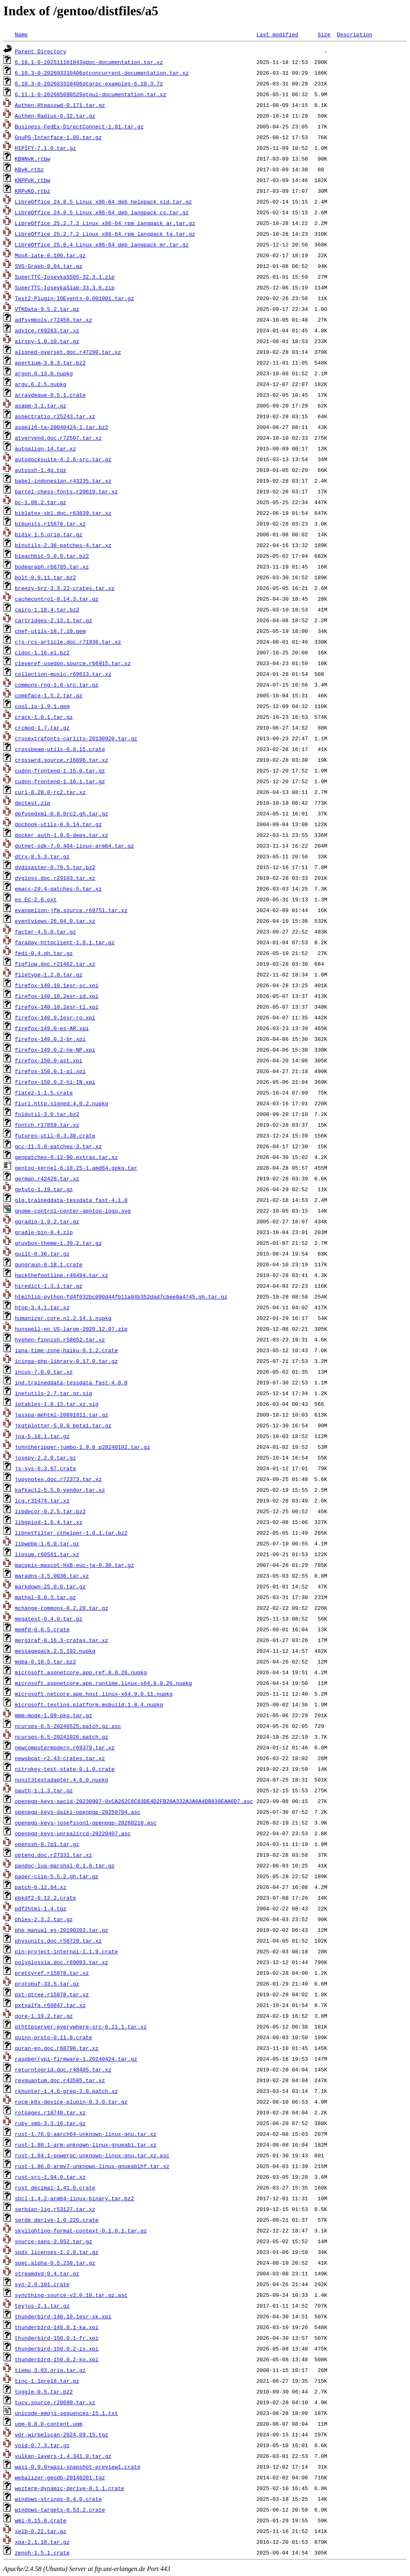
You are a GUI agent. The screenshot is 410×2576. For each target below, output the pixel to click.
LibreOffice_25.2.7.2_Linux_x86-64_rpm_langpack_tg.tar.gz (105, 233)
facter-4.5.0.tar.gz (45, 931)
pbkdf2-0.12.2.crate (45, 1897)
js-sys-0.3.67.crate (45, 1468)
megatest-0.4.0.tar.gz (49, 1618)
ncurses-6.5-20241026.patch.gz (61, 1736)
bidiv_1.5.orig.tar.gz (49, 534)
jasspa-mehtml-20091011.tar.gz (61, 1414)
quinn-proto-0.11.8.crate (53, 2037)
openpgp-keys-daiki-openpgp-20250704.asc (77, 1811)
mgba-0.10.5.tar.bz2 (45, 1661)
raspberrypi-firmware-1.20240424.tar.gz (76, 2058)
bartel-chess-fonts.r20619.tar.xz (66, 491)
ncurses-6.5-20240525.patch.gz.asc (68, 1726)
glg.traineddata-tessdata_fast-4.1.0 (71, 1200)
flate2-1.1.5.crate (44, 1092)
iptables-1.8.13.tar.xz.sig (57, 1404)
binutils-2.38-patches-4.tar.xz (63, 545)
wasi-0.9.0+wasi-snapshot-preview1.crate (77, 2466)
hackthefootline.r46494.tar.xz (61, 1275)
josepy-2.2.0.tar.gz (45, 1457)
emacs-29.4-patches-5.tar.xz (58, 888)
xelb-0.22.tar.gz (40, 2531)
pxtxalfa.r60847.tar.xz (50, 2005)
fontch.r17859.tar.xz (47, 1124)
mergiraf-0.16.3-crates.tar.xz (61, 1640)
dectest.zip (32, 802)
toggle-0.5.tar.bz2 (44, 2391)
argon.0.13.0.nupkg (44, 373)
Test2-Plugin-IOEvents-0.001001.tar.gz (74, 298)
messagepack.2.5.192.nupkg (55, 1650)
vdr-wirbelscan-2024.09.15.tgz (61, 2434)
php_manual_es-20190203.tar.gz (61, 1930)
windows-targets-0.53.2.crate (60, 2509)
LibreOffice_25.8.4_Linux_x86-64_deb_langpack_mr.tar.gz (102, 244)
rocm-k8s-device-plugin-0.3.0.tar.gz (71, 2101)
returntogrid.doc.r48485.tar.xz (63, 2069)
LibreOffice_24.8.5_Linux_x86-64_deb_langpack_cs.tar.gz (102, 212)
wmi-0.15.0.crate (40, 2520)
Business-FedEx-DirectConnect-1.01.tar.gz (79, 126)
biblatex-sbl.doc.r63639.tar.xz (63, 513)
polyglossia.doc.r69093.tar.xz (61, 1962)
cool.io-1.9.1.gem (42, 706)
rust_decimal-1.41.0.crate (55, 2187)
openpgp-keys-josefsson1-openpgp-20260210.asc (85, 1822)
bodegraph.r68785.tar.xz (52, 566)
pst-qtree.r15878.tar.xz (52, 1994)
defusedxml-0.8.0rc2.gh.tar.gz (61, 813)
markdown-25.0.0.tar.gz (50, 1586)
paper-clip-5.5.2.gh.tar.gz (57, 1876)
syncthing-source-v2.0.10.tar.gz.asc (71, 2295)
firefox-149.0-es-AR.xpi (52, 1028)
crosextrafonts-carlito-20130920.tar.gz (76, 738)
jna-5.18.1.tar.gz (42, 1436)
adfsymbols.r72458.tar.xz (53, 319)
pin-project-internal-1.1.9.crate (66, 1951)
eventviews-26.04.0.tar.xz (55, 920)
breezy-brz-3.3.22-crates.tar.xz (65, 588)
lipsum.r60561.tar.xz (47, 1554)
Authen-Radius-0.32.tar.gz (55, 115)
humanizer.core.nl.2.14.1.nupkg (63, 1318)
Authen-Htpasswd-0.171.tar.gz (60, 105)
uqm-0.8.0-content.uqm (49, 2423)
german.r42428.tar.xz (47, 1178)
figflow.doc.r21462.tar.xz (55, 963)
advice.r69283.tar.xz (47, 330)
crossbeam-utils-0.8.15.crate (60, 749)
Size (324, 34)
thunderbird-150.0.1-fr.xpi (57, 2337)
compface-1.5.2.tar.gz (49, 695)
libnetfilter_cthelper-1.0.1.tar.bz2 (71, 1532)
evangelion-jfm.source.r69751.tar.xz (71, 910)
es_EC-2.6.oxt (36, 899)
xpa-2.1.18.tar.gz (42, 2541)
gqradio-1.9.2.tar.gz (47, 1221)
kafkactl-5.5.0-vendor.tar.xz (60, 1489)
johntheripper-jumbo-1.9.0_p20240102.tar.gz (82, 1446)
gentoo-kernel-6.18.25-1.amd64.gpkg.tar (76, 1167)
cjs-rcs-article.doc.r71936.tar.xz (68, 641)
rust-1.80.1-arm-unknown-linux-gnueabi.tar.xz (85, 2144)
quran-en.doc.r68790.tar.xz (57, 2048)
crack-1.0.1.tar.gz (44, 716)
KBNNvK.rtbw (32, 158)
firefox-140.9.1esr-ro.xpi (55, 1017)
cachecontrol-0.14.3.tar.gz (57, 598)
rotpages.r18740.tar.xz (50, 2112)
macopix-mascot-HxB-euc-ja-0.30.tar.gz (74, 1565)
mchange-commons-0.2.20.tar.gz (61, 1607)
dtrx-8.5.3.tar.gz (42, 856)
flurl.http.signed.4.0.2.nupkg (61, 1103)
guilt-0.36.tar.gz (42, 1253)
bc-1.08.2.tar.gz (40, 502)
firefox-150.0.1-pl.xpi (50, 1071)
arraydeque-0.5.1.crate (50, 394)
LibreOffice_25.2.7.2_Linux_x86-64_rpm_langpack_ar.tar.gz (105, 223)
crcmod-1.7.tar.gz (42, 727)
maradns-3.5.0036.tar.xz (52, 1575)
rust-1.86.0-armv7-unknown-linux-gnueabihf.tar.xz (92, 2166)
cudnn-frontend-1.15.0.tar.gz (60, 770)
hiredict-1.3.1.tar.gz (49, 1285)
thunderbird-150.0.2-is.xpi (57, 2348)
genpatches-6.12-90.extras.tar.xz (66, 1157)
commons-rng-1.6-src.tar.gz (57, 684)
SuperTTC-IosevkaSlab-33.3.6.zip (65, 287)
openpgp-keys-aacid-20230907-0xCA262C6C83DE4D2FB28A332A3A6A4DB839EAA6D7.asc (134, 1801)
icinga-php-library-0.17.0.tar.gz (66, 1361)
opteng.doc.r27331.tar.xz (53, 1854)
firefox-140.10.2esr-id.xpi (57, 996)
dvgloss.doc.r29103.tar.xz (55, 878)
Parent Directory (40, 51)
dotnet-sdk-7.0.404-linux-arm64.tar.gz (74, 845)
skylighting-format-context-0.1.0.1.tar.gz (81, 2230)
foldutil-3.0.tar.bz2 (47, 1114)
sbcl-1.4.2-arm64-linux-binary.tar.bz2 (74, 2198)
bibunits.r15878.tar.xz (50, 523)
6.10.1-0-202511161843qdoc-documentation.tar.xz (89, 62)
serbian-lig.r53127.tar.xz (55, 2209)
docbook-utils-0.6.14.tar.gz (58, 824)
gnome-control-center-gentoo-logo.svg (73, 1210)
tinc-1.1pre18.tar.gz (47, 2380)
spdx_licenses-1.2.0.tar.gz (57, 2252)
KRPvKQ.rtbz (32, 190)
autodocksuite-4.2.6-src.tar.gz (63, 459)
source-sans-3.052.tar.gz (53, 2241)
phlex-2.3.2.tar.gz (44, 1919)
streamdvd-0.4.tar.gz (47, 2273)
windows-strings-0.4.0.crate (58, 2499)
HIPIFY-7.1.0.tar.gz (45, 148)
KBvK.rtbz (29, 169)
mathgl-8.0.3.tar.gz (45, 1597)
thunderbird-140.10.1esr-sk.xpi (63, 2316)
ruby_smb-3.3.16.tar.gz (50, 2123)
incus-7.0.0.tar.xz (44, 1371)
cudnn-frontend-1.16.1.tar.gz (60, 781)
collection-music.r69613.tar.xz (63, 674)
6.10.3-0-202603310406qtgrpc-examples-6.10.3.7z (89, 83)
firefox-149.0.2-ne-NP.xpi (55, 1049)
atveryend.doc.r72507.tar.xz (58, 437)
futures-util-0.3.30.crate (55, 1135)
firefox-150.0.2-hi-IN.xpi (55, 1081)
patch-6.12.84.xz (40, 1887)
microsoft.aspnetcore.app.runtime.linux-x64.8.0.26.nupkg (103, 1683)
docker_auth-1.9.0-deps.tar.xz (61, 835)
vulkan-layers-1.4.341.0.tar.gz (63, 2456)
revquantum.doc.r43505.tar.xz (60, 2080)
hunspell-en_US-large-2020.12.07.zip (71, 1328)
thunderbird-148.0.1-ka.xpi (57, 2327)
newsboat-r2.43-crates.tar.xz (60, 1758)
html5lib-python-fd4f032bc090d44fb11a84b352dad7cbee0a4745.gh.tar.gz (121, 1296)
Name (21, 34)
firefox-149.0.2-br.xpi (50, 1039)
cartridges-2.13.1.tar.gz (53, 620)
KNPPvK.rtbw (32, 180)
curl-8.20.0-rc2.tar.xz (50, 792)
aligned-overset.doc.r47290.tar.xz (68, 351)
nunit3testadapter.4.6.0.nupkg (61, 1779)
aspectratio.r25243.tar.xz (55, 416)
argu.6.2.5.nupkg (40, 384)
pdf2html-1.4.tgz (40, 1908)
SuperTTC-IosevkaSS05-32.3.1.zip (65, 276)
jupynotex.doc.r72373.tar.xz (58, 1479)
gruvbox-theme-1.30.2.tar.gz (58, 1243)
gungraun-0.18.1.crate (49, 1264)
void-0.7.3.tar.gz (42, 2445)
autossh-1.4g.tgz (40, 470)
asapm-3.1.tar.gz (40, 405)
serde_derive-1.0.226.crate (57, 2219)
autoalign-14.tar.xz (45, 448)
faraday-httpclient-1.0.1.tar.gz (65, 942)
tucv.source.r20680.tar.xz (55, 2402)
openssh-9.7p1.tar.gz (47, 1844)
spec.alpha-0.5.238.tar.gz (55, 2262)
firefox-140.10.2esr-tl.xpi (57, 1006)
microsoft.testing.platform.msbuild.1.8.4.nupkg (89, 1704)
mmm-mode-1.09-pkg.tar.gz (53, 1715)
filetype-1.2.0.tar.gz (49, 974)
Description (354, 34)
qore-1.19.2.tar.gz (44, 2015)
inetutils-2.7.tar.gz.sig (53, 1393)
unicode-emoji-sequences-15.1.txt (66, 2413)
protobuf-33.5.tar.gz (47, 1983)
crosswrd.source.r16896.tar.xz (61, 759)
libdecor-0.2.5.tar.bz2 (50, 1511)
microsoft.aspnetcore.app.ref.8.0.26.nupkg (81, 1672)
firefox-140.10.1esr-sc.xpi (57, 985)
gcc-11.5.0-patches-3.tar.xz (58, 1146)
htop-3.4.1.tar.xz (42, 1307)
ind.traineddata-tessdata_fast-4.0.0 (71, 1382)
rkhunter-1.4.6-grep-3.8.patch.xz (66, 2091)
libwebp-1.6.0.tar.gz (47, 1543)
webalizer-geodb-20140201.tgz (60, 2477)
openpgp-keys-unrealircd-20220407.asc (73, 1833)
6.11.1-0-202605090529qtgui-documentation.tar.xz (90, 94)
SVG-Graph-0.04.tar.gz (49, 266)
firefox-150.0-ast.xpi (49, 1060)
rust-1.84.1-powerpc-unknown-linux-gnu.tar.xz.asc (92, 2155)
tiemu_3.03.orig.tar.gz (50, 2370)
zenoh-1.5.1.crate (42, 2552)
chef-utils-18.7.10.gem (50, 631)
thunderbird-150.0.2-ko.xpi (57, 2359)
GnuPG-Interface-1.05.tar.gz (58, 137)
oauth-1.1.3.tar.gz (44, 1790)
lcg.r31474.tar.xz (42, 1500)
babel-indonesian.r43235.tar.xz (63, 480)
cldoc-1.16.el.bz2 (42, 652)
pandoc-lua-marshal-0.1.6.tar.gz (65, 1865)
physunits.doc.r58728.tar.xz (58, 1940)
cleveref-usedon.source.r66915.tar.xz (73, 663)
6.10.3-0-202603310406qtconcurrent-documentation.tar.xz (102, 72)
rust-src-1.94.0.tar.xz (50, 2176)
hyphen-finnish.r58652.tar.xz (60, 1339)
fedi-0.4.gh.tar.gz (44, 953)
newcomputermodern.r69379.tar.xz (65, 1747)
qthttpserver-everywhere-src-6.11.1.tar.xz (81, 2026)
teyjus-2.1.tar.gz (42, 2305)
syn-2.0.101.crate (42, 2284)
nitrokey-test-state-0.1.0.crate (65, 1769)
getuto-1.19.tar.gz (44, 1189)
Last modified (277, 34)
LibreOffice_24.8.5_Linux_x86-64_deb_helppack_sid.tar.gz (103, 201)
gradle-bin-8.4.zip (44, 1232)
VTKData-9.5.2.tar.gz (47, 309)
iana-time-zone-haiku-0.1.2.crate (66, 1350)
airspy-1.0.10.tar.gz (47, 341)
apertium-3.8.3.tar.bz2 (50, 362)
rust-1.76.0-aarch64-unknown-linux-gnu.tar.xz (85, 2134)
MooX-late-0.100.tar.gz (50, 255)
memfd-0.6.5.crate (42, 1629)
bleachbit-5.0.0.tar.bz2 (52, 555)
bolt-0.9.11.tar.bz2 (45, 577)
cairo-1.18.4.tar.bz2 (47, 609)
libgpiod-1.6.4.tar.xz (49, 1522)
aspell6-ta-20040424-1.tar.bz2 (61, 427)
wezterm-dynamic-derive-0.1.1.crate (69, 2488)
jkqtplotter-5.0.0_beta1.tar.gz (63, 1425)
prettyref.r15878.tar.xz (52, 1972)
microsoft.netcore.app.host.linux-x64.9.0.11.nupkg (94, 1693)
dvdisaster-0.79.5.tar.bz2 (55, 867)
